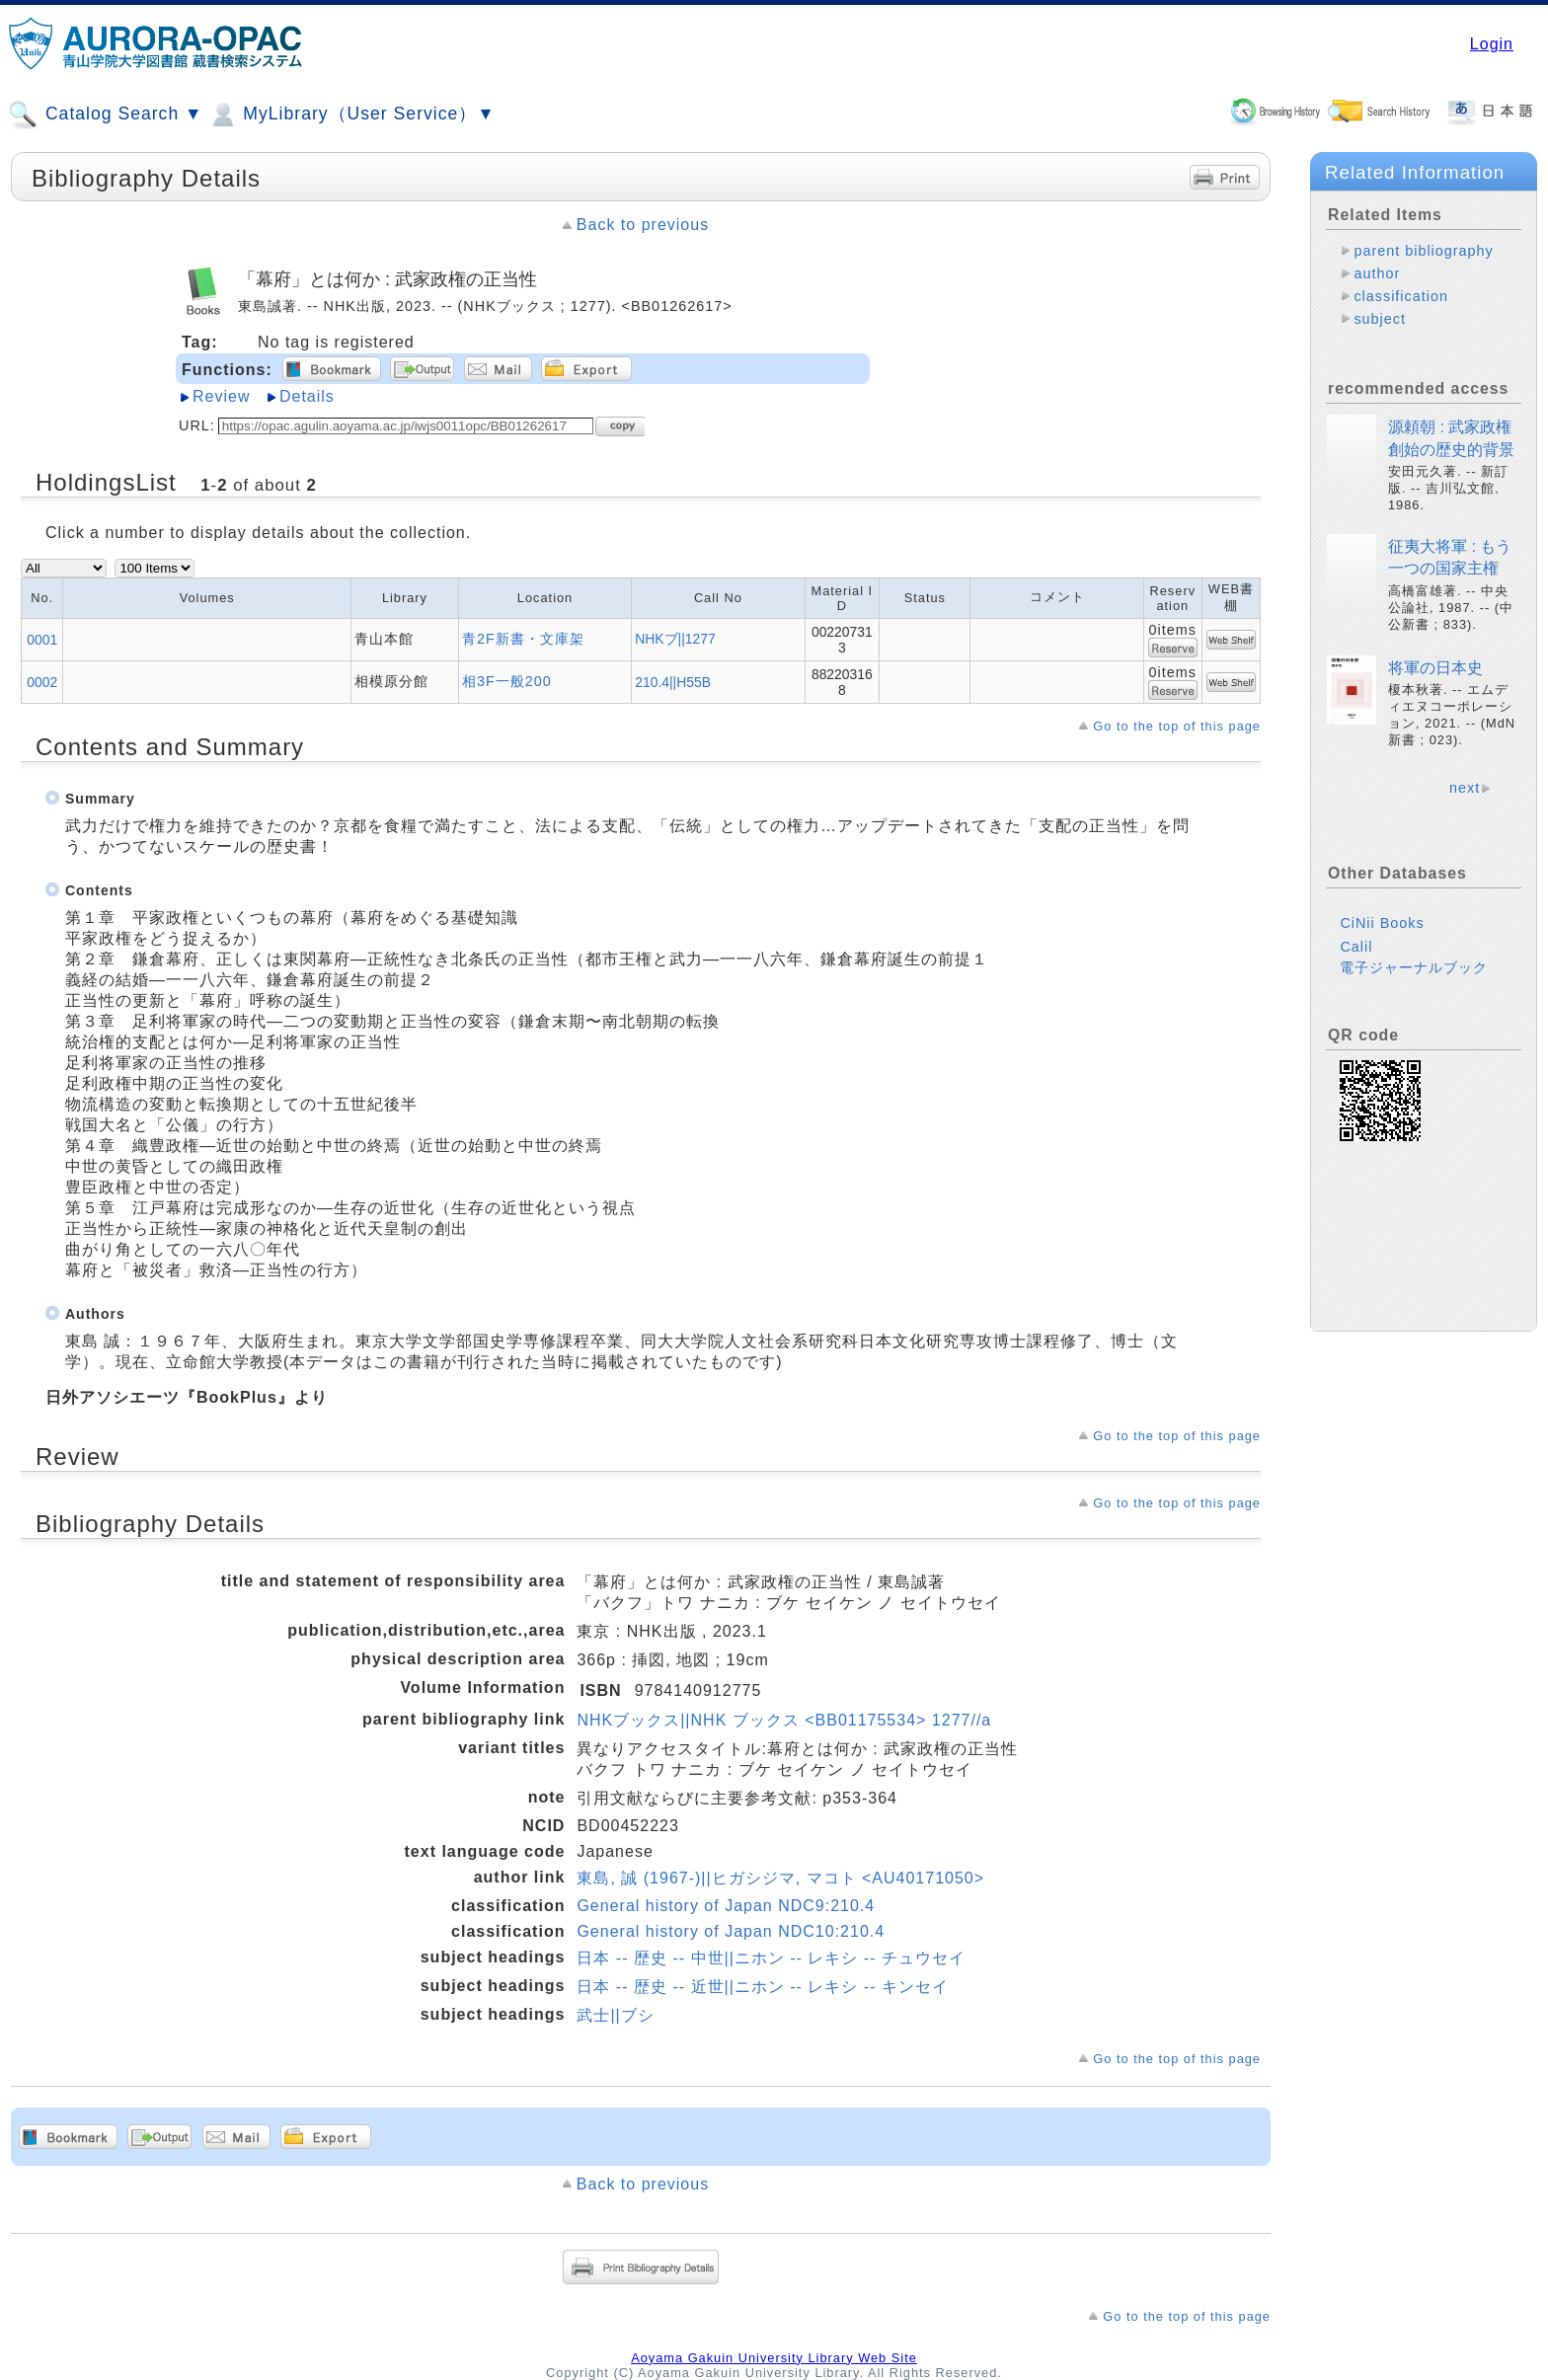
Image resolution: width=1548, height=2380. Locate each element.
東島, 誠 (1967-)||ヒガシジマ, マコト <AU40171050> (780, 1878)
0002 (42, 682)
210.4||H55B (673, 682)
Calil (1356, 947)
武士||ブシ (615, 2015)
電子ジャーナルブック (1414, 967)
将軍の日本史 (1435, 667)
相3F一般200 (507, 681)
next (1464, 788)
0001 (42, 640)
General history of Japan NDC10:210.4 (731, 1931)
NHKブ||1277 (675, 639)
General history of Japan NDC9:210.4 (726, 1905)
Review (221, 396)
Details (307, 396)
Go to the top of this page (1177, 726)
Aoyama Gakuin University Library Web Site (774, 2357)
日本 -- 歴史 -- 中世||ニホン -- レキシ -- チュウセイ (771, 1958)
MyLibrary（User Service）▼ (351, 114)
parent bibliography (1423, 251)
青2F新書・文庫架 (523, 639)
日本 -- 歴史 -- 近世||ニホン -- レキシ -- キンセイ (763, 1986)
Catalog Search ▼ (105, 114)
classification (1401, 296)
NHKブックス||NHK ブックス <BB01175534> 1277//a (784, 1720)
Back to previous (643, 224)
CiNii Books (1382, 923)
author (1377, 273)
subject (1380, 319)
